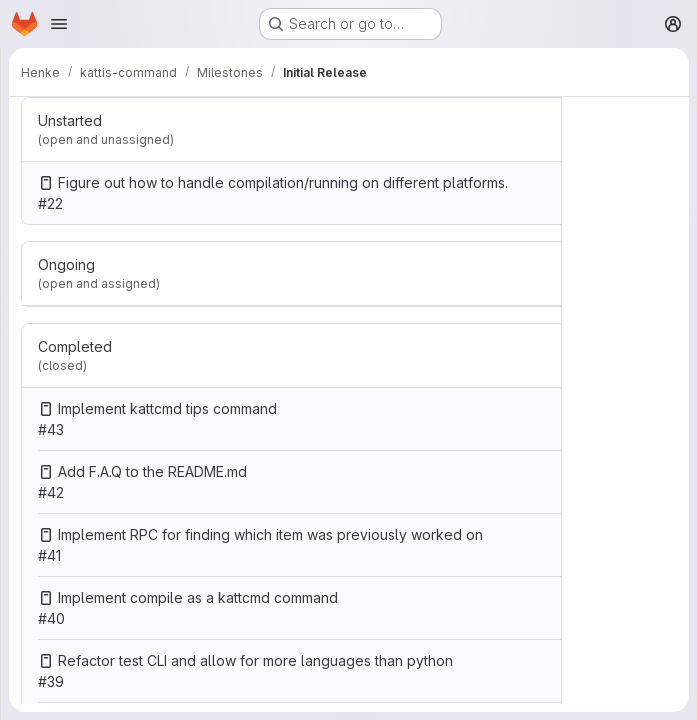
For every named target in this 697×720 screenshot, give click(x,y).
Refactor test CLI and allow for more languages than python (255, 660)
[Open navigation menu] (59, 24)
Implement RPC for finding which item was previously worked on (270, 534)
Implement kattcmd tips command (167, 408)
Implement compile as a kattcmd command (198, 597)
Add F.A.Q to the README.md (152, 471)
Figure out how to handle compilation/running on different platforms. (283, 182)
